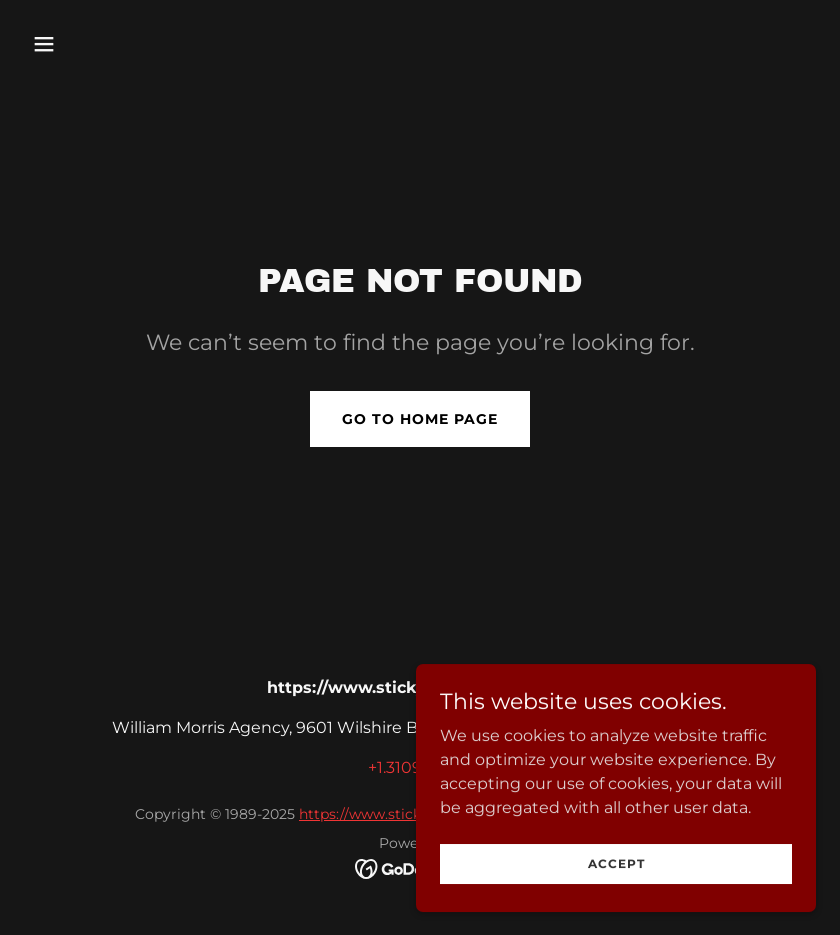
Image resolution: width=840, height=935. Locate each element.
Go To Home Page (420, 419)
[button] (115, 44)
